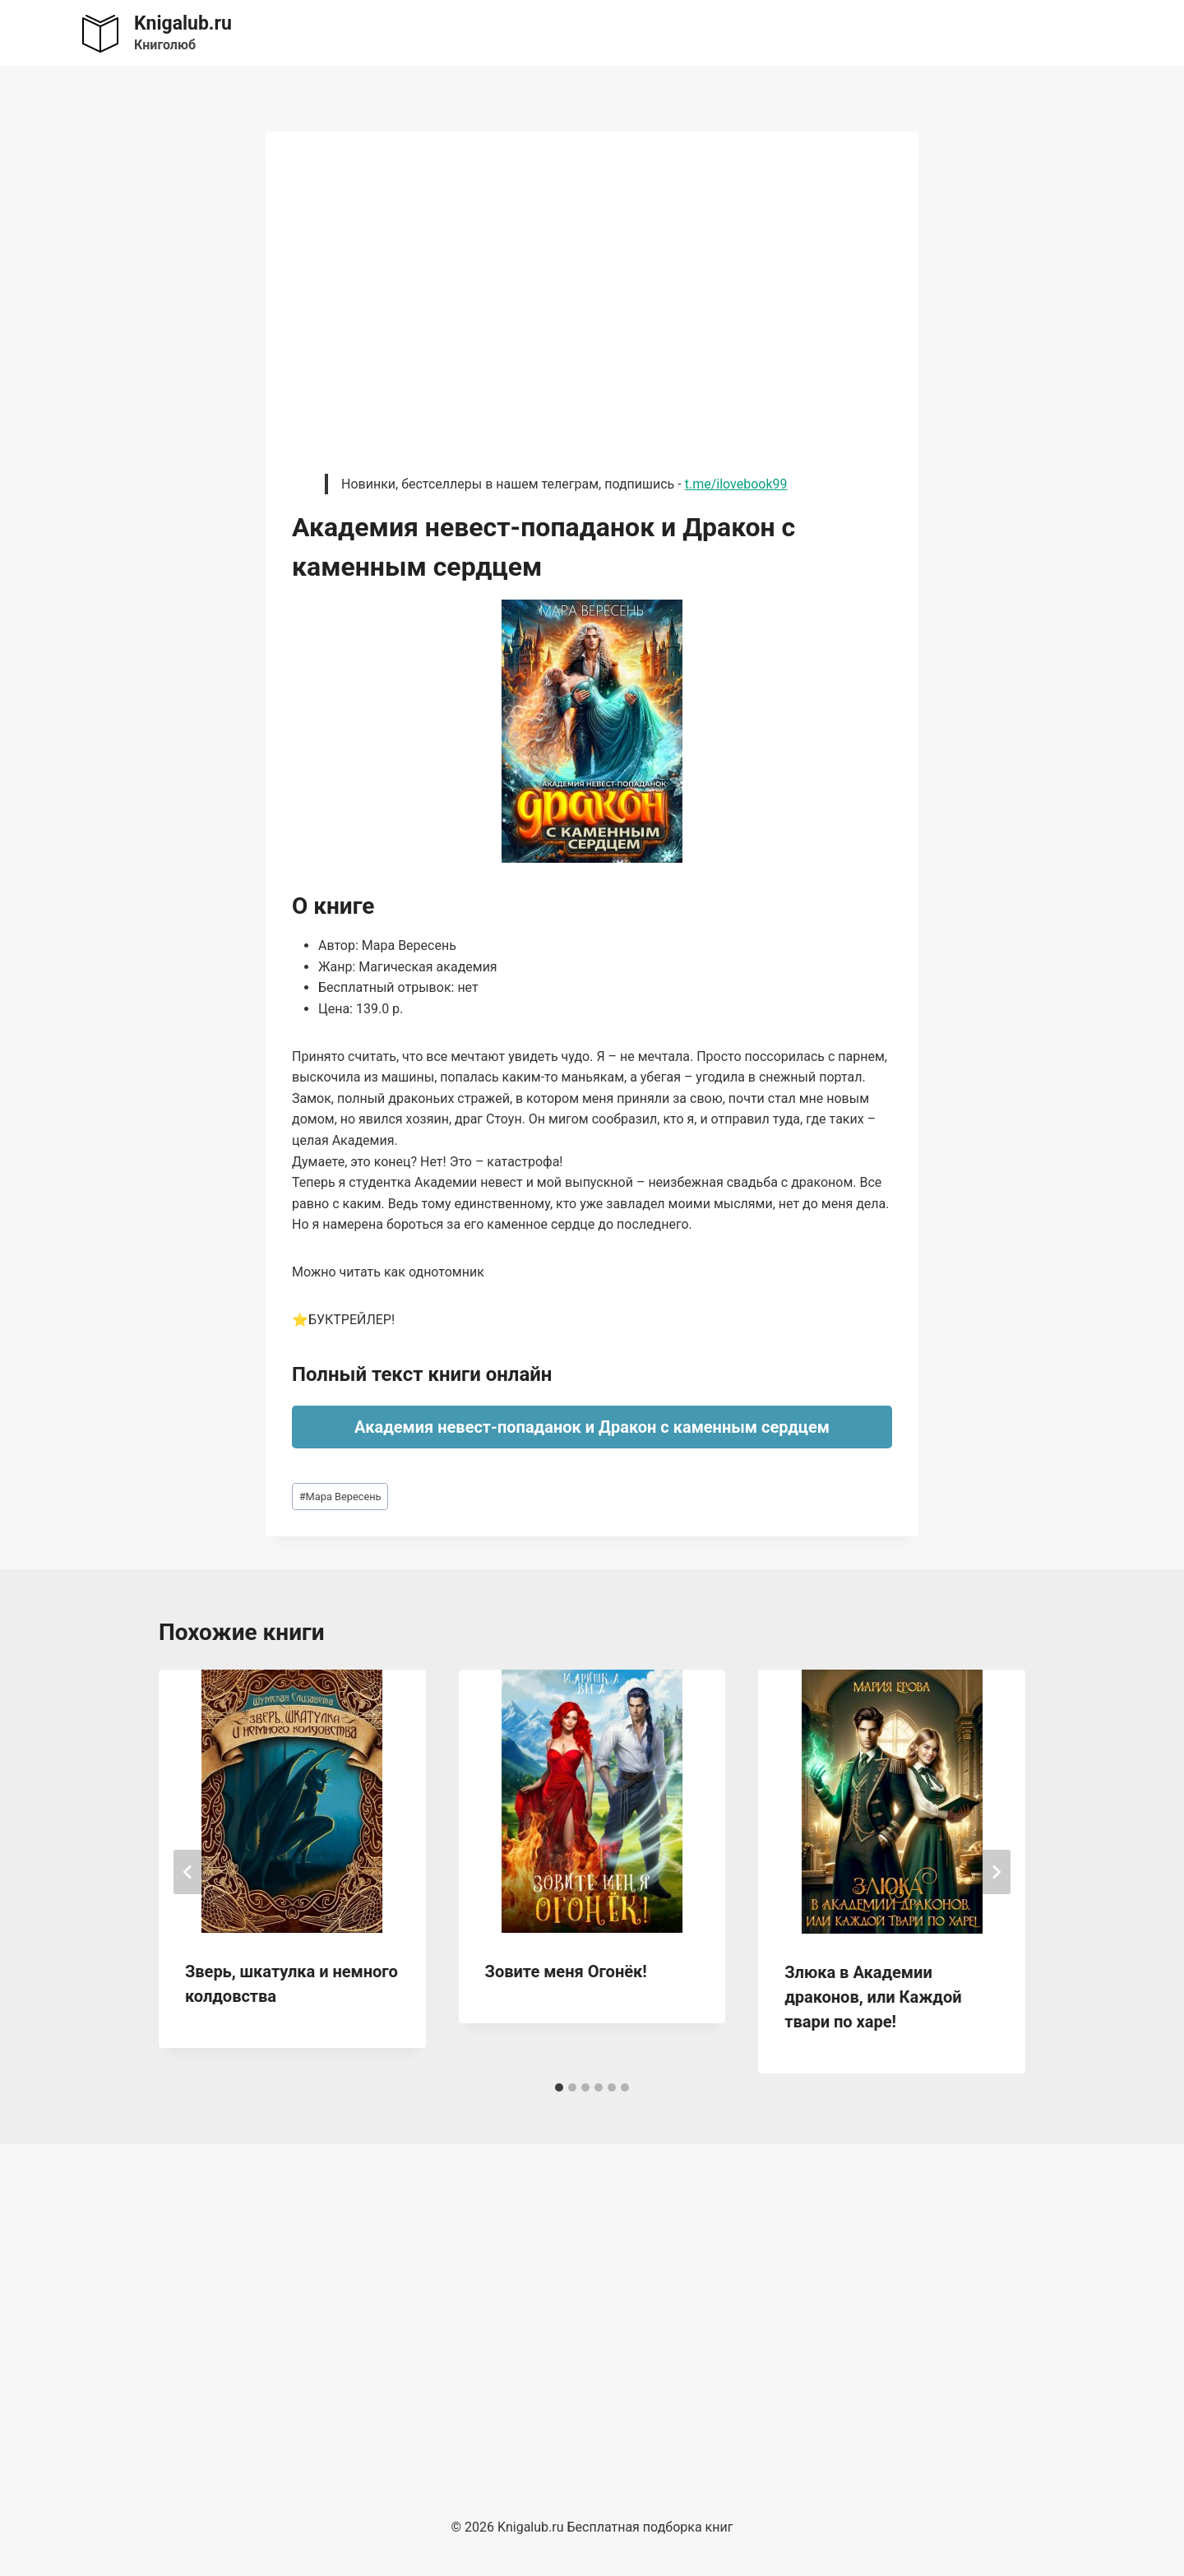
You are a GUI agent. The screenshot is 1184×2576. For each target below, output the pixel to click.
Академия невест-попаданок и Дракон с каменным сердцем (592, 1427)
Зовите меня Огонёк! (566, 1971)
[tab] (559, 2087)
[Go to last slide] (188, 1872)
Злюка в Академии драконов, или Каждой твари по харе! (872, 1997)
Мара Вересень (340, 1496)
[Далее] (996, 1872)
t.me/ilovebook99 (736, 484)
